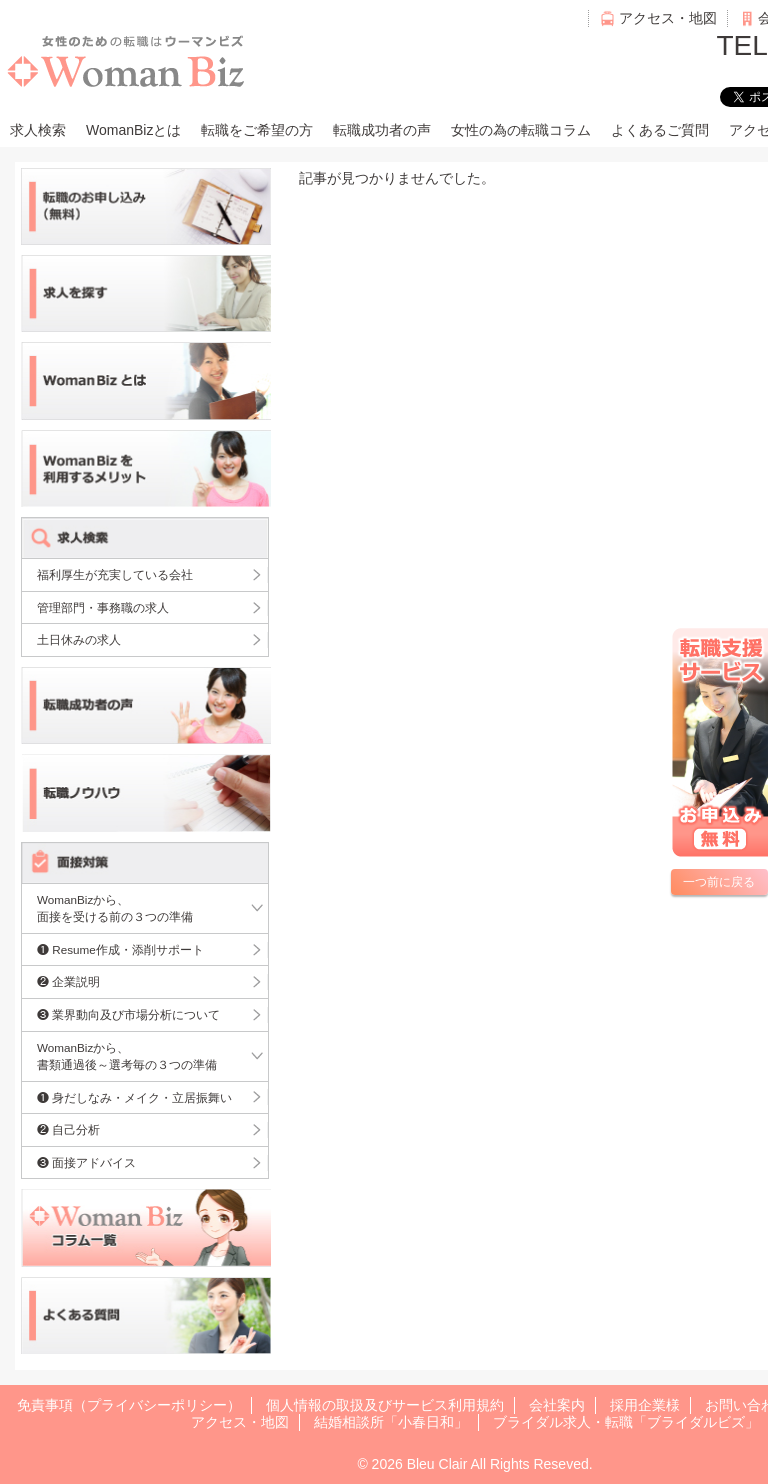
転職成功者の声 (382, 130)
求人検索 (38, 130)
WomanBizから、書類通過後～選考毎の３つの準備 (127, 1056)
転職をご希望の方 (257, 130)
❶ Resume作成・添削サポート (120, 949)
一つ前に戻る (719, 882)
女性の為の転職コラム (521, 130)
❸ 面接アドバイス (86, 1162)
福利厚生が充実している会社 (115, 574)
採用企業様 (645, 1405)
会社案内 (557, 1405)
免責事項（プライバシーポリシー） (129, 1405)
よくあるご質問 (660, 130)
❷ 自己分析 (68, 1129)
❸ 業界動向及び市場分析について (128, 1014)
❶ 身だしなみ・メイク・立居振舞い (134, 1097)
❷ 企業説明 (68, 981)
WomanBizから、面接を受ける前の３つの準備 (115, 908)
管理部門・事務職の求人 (103, 607)
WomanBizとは (133, 130)
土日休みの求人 (79, 639)
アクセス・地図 (668, 18)
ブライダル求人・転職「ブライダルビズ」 (626, 1422)
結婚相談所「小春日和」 (391, 1422)
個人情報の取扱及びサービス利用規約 (385, 1405)
